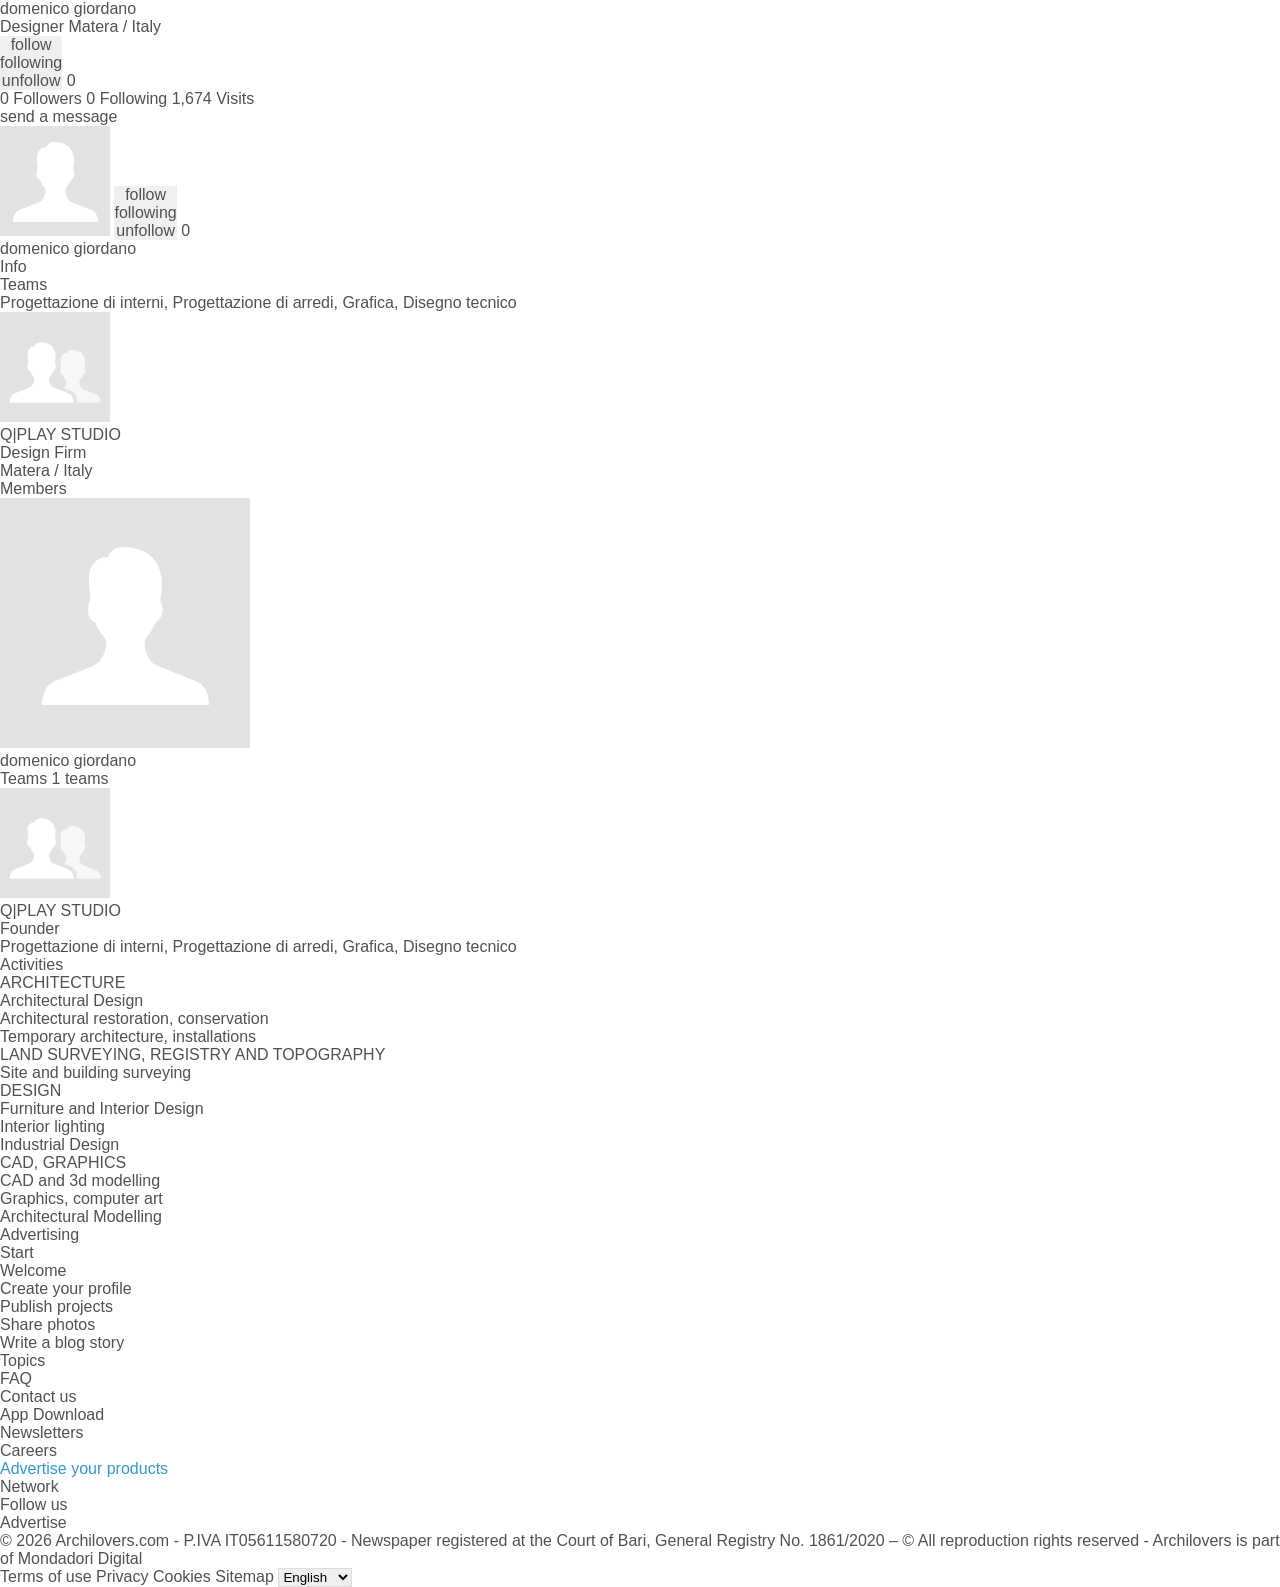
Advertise (33, 1522)
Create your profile (66, 1288)
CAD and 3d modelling (80, 1180)
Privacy (122, 1576)
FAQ (16, 1378)
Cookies (182, 1576)
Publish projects (56, 1306)
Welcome (33, 1270)
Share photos (47, 1324)
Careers (28, 1450)
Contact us (38, 1396)
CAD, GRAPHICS (63, 1162)
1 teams (80, 778)
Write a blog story (62, 1342)
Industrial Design (59, 1144)
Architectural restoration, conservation (134, 1018)
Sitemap (244, 1576)
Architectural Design (71, 1000)
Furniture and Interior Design (102, 1108)
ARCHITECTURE (62, 982)
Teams (23, 284)
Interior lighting (52, 1126)
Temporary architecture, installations (128, 1036)
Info (13, 266)
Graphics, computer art (81, 1198)
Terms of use (46, 1576)
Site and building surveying (95, 1072)
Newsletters (42, 1432)
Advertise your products (84, 1468)
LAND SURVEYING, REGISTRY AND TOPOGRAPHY (192, 1054)
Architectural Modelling (81, 1216)
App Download (52, 1414)
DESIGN (30, 1090)
